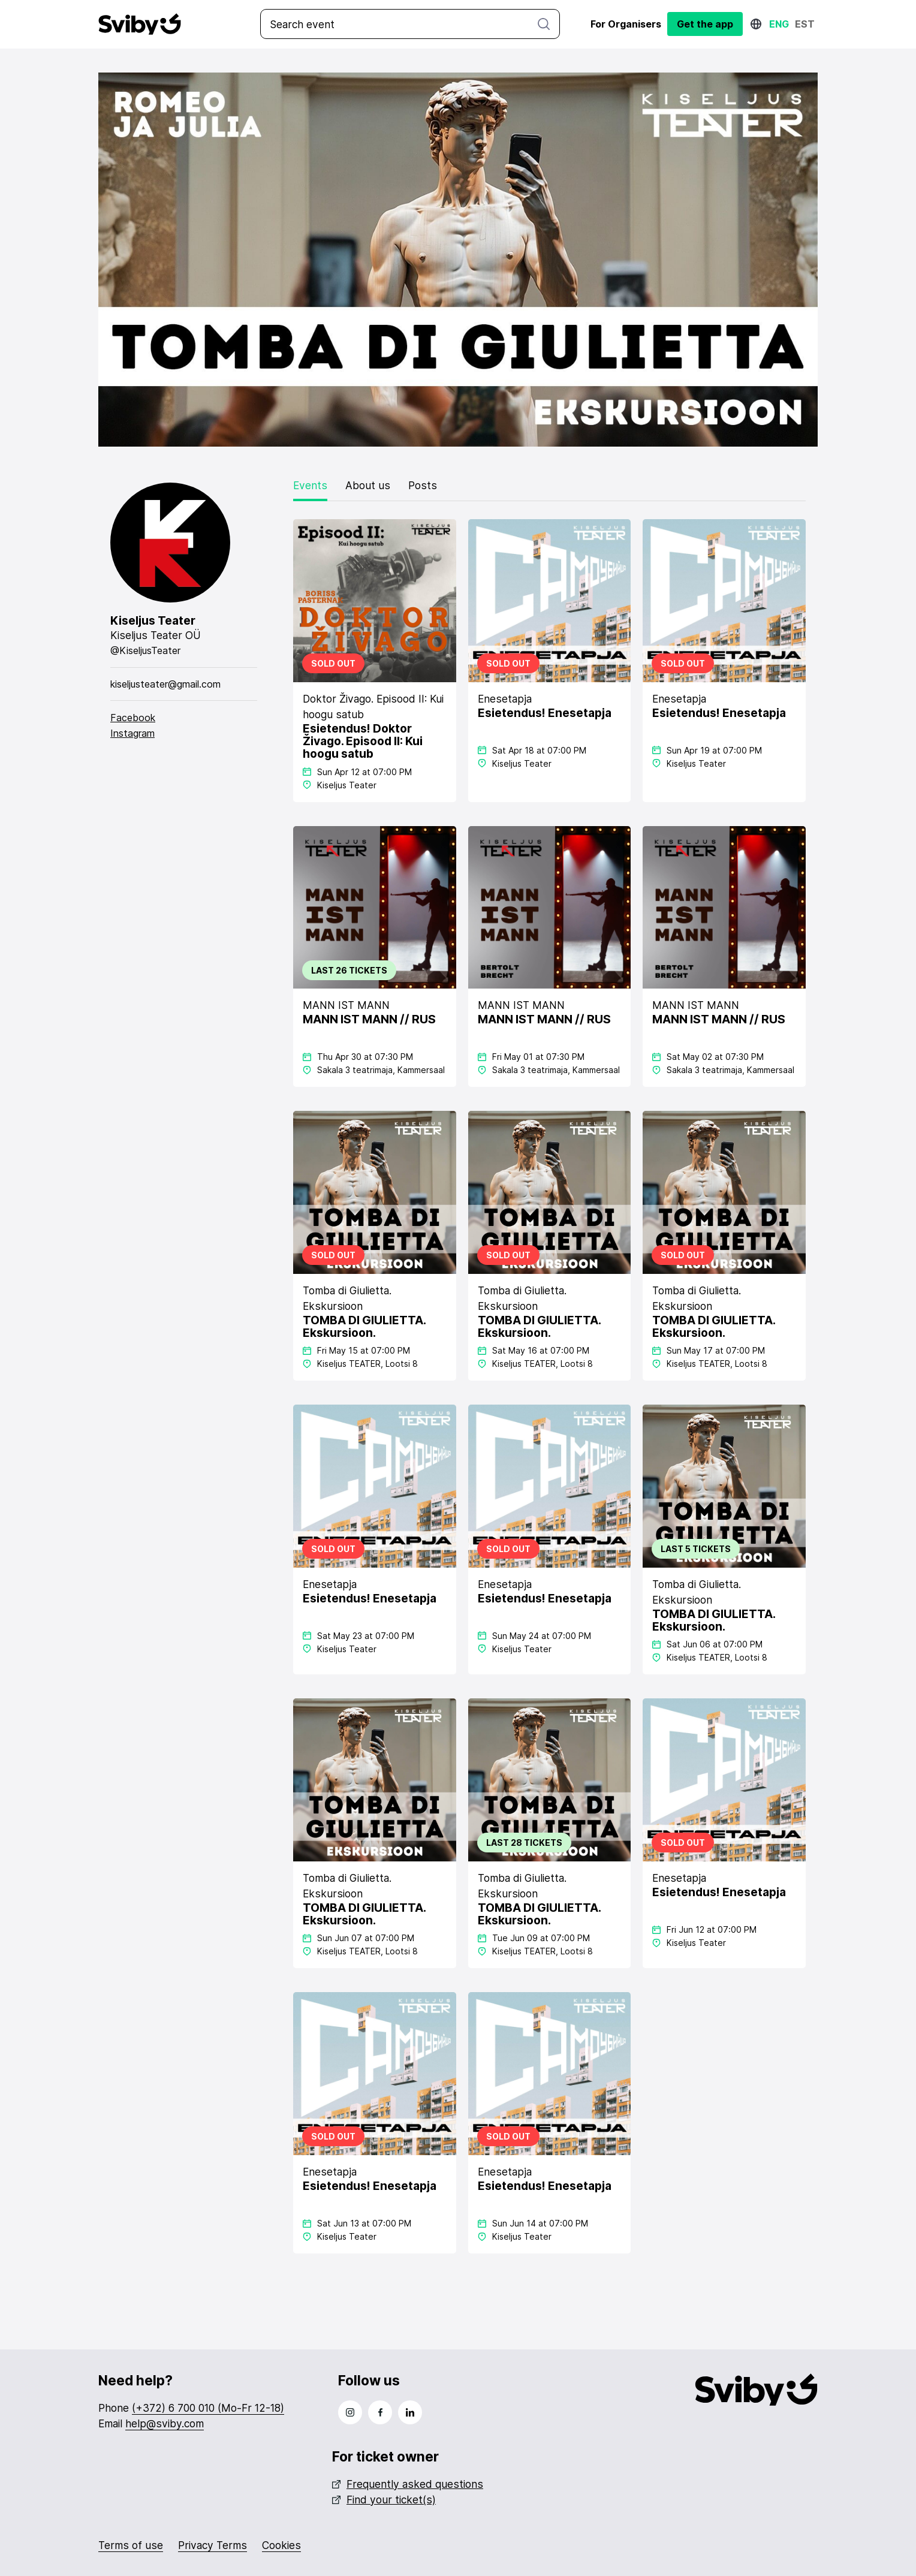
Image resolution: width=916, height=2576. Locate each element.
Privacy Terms (212, 2544)
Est (805, 24)
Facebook (132, 717)
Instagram (132, 733)
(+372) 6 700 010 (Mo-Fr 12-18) (208, 2407)
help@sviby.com (164, 2423)
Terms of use (130, 2544)
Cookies (281, 2544)
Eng (779, 24)
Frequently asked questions (407, 2483)
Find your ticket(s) (384, 2498)
